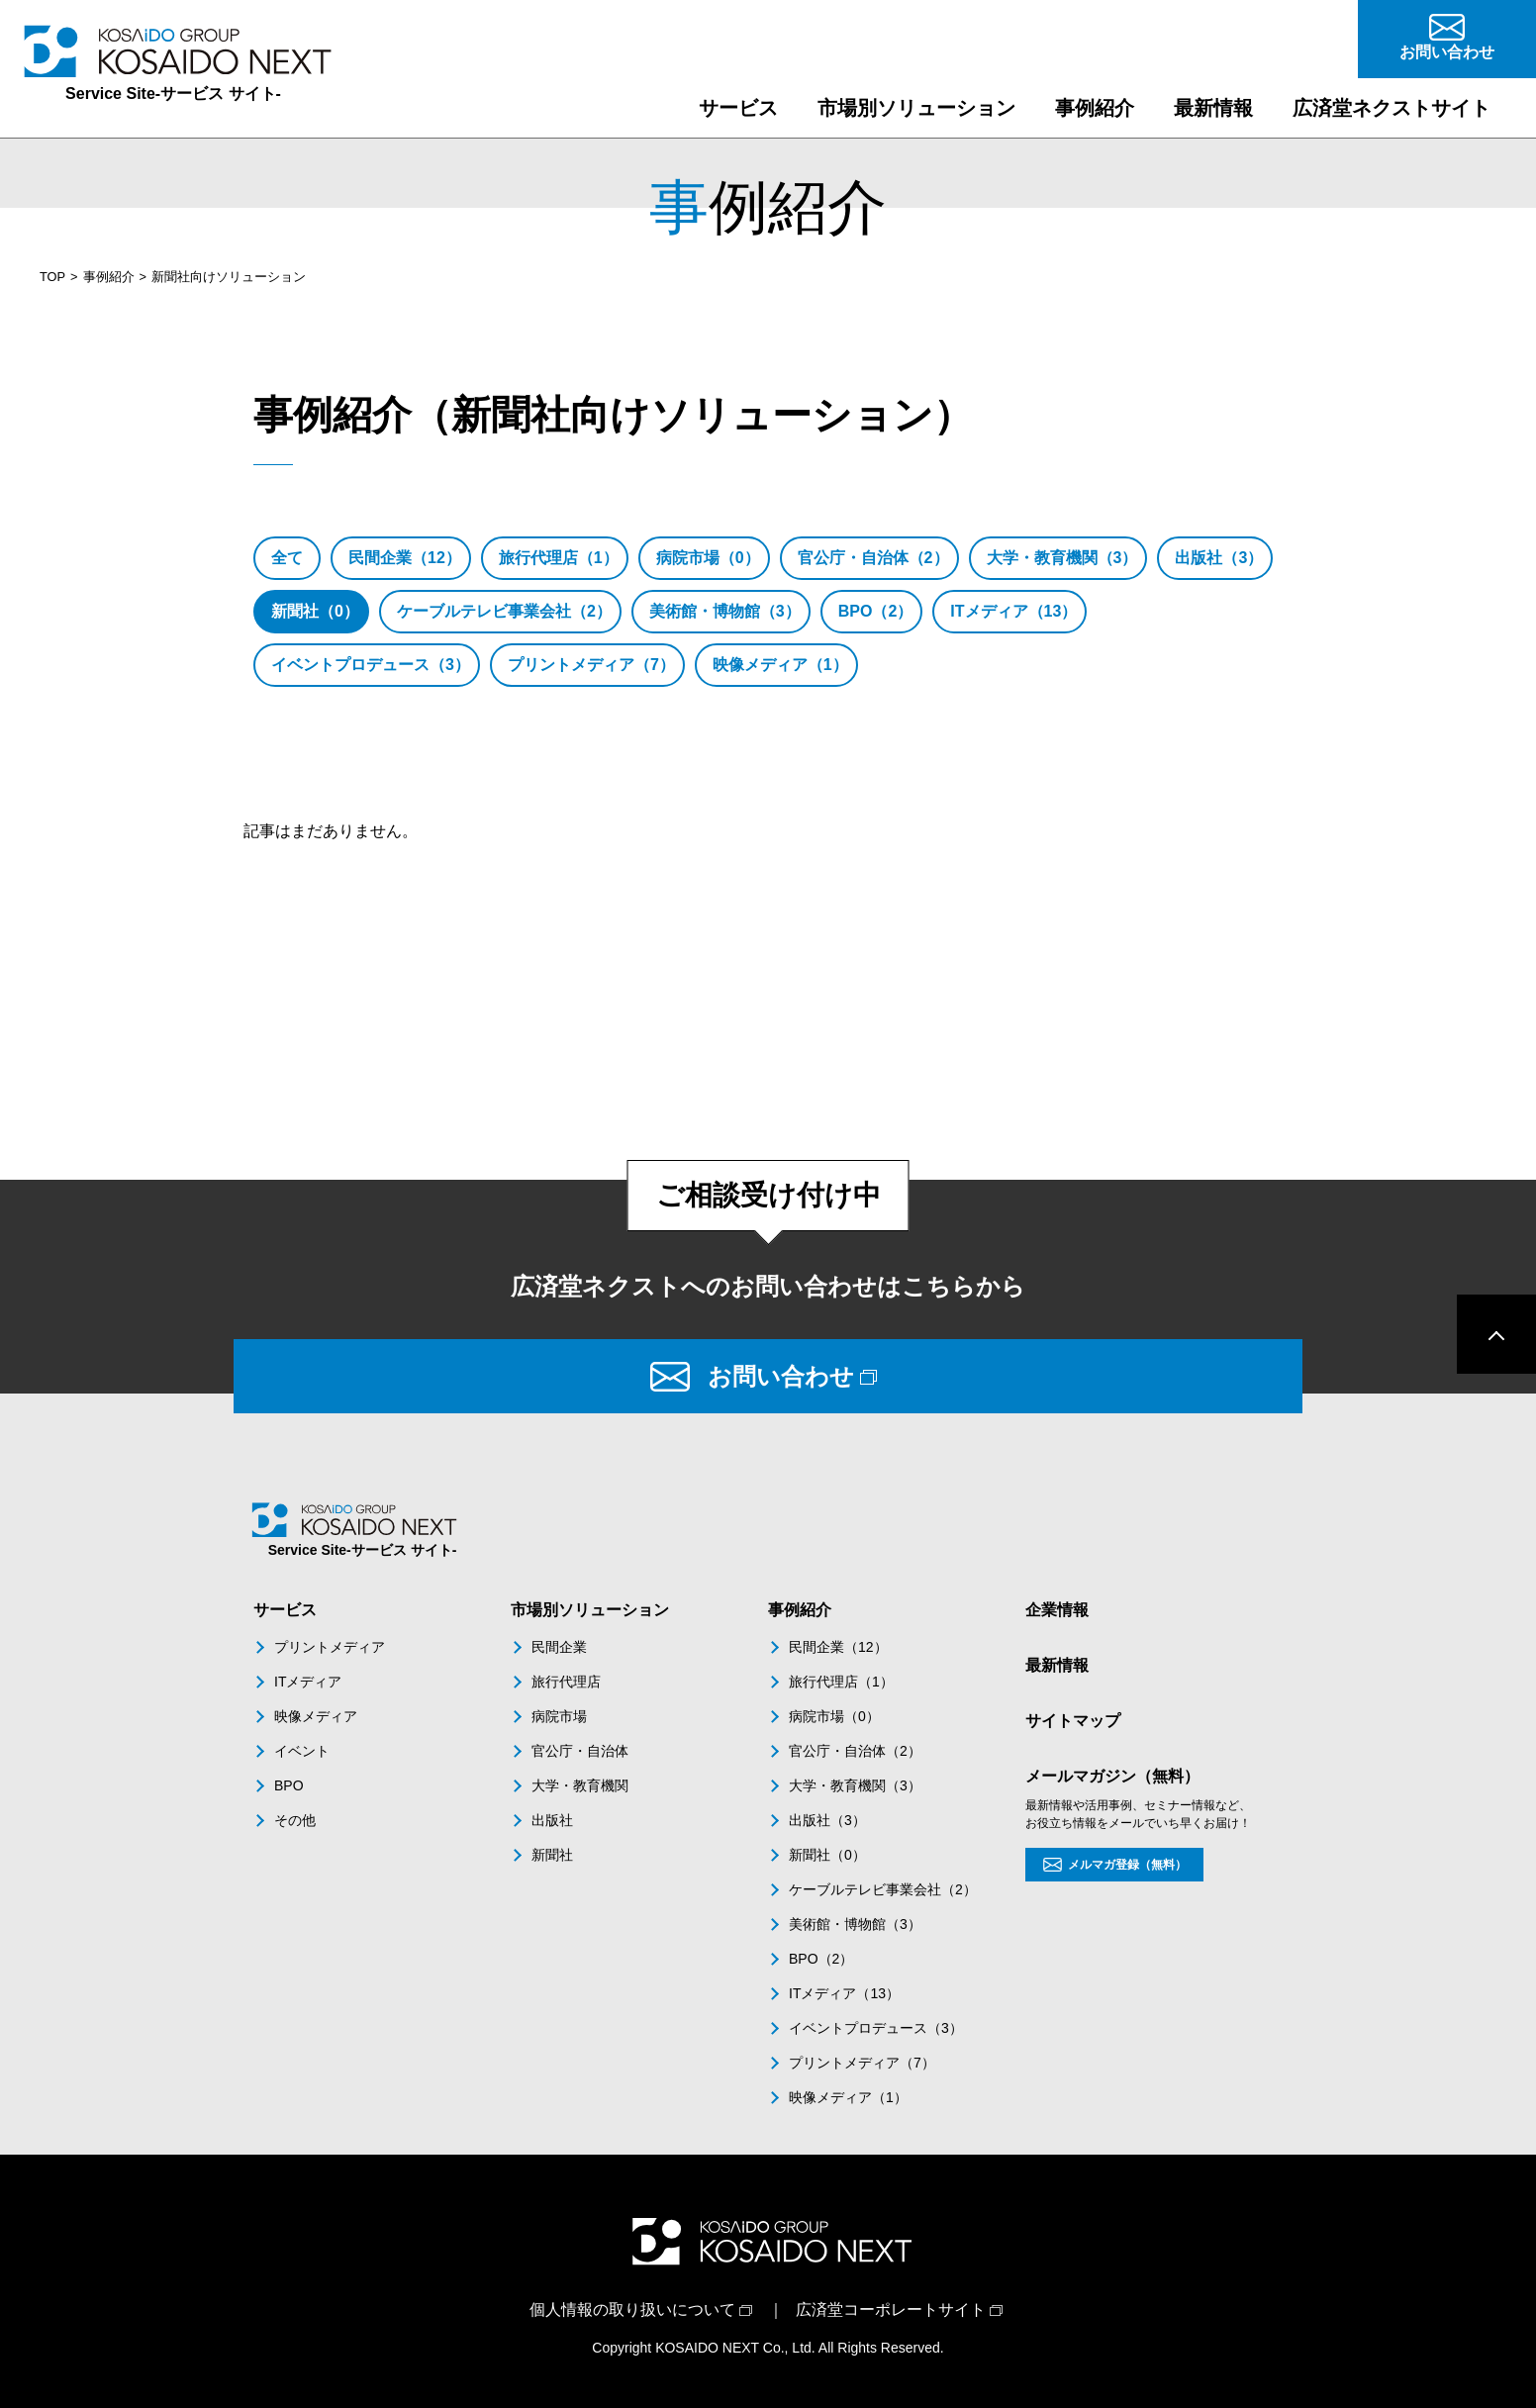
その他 (295, 1820)
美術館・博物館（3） (725, 611)
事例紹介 (109, 276)
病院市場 (559, 1716)
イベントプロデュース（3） (370, 664)
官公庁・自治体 (579, 1751)
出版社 (552, 1820)
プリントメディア (329, 1647)
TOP (52, 276)
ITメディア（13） (1013, 611)
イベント (302, 1751)
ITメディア (307, 1681)
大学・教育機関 (579, 1785)
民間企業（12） (404, 557)
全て (287, 557)
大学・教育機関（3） (1062, 557)
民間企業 (559, 1647)
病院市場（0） (708, 557)
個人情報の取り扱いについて (632, 2309)
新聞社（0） (315, 611)
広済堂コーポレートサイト (891, 2309)
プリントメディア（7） (591, 664)
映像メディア (315, 1716)
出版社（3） (1219, 557)
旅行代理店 (566, 1681)
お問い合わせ (781, 1376)
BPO (289, 1785)
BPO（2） (875, 611)
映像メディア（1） (780, 664)
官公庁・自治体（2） (873, 557)
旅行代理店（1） (559, 557)
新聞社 (552, 1855)
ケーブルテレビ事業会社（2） (504, 611)
